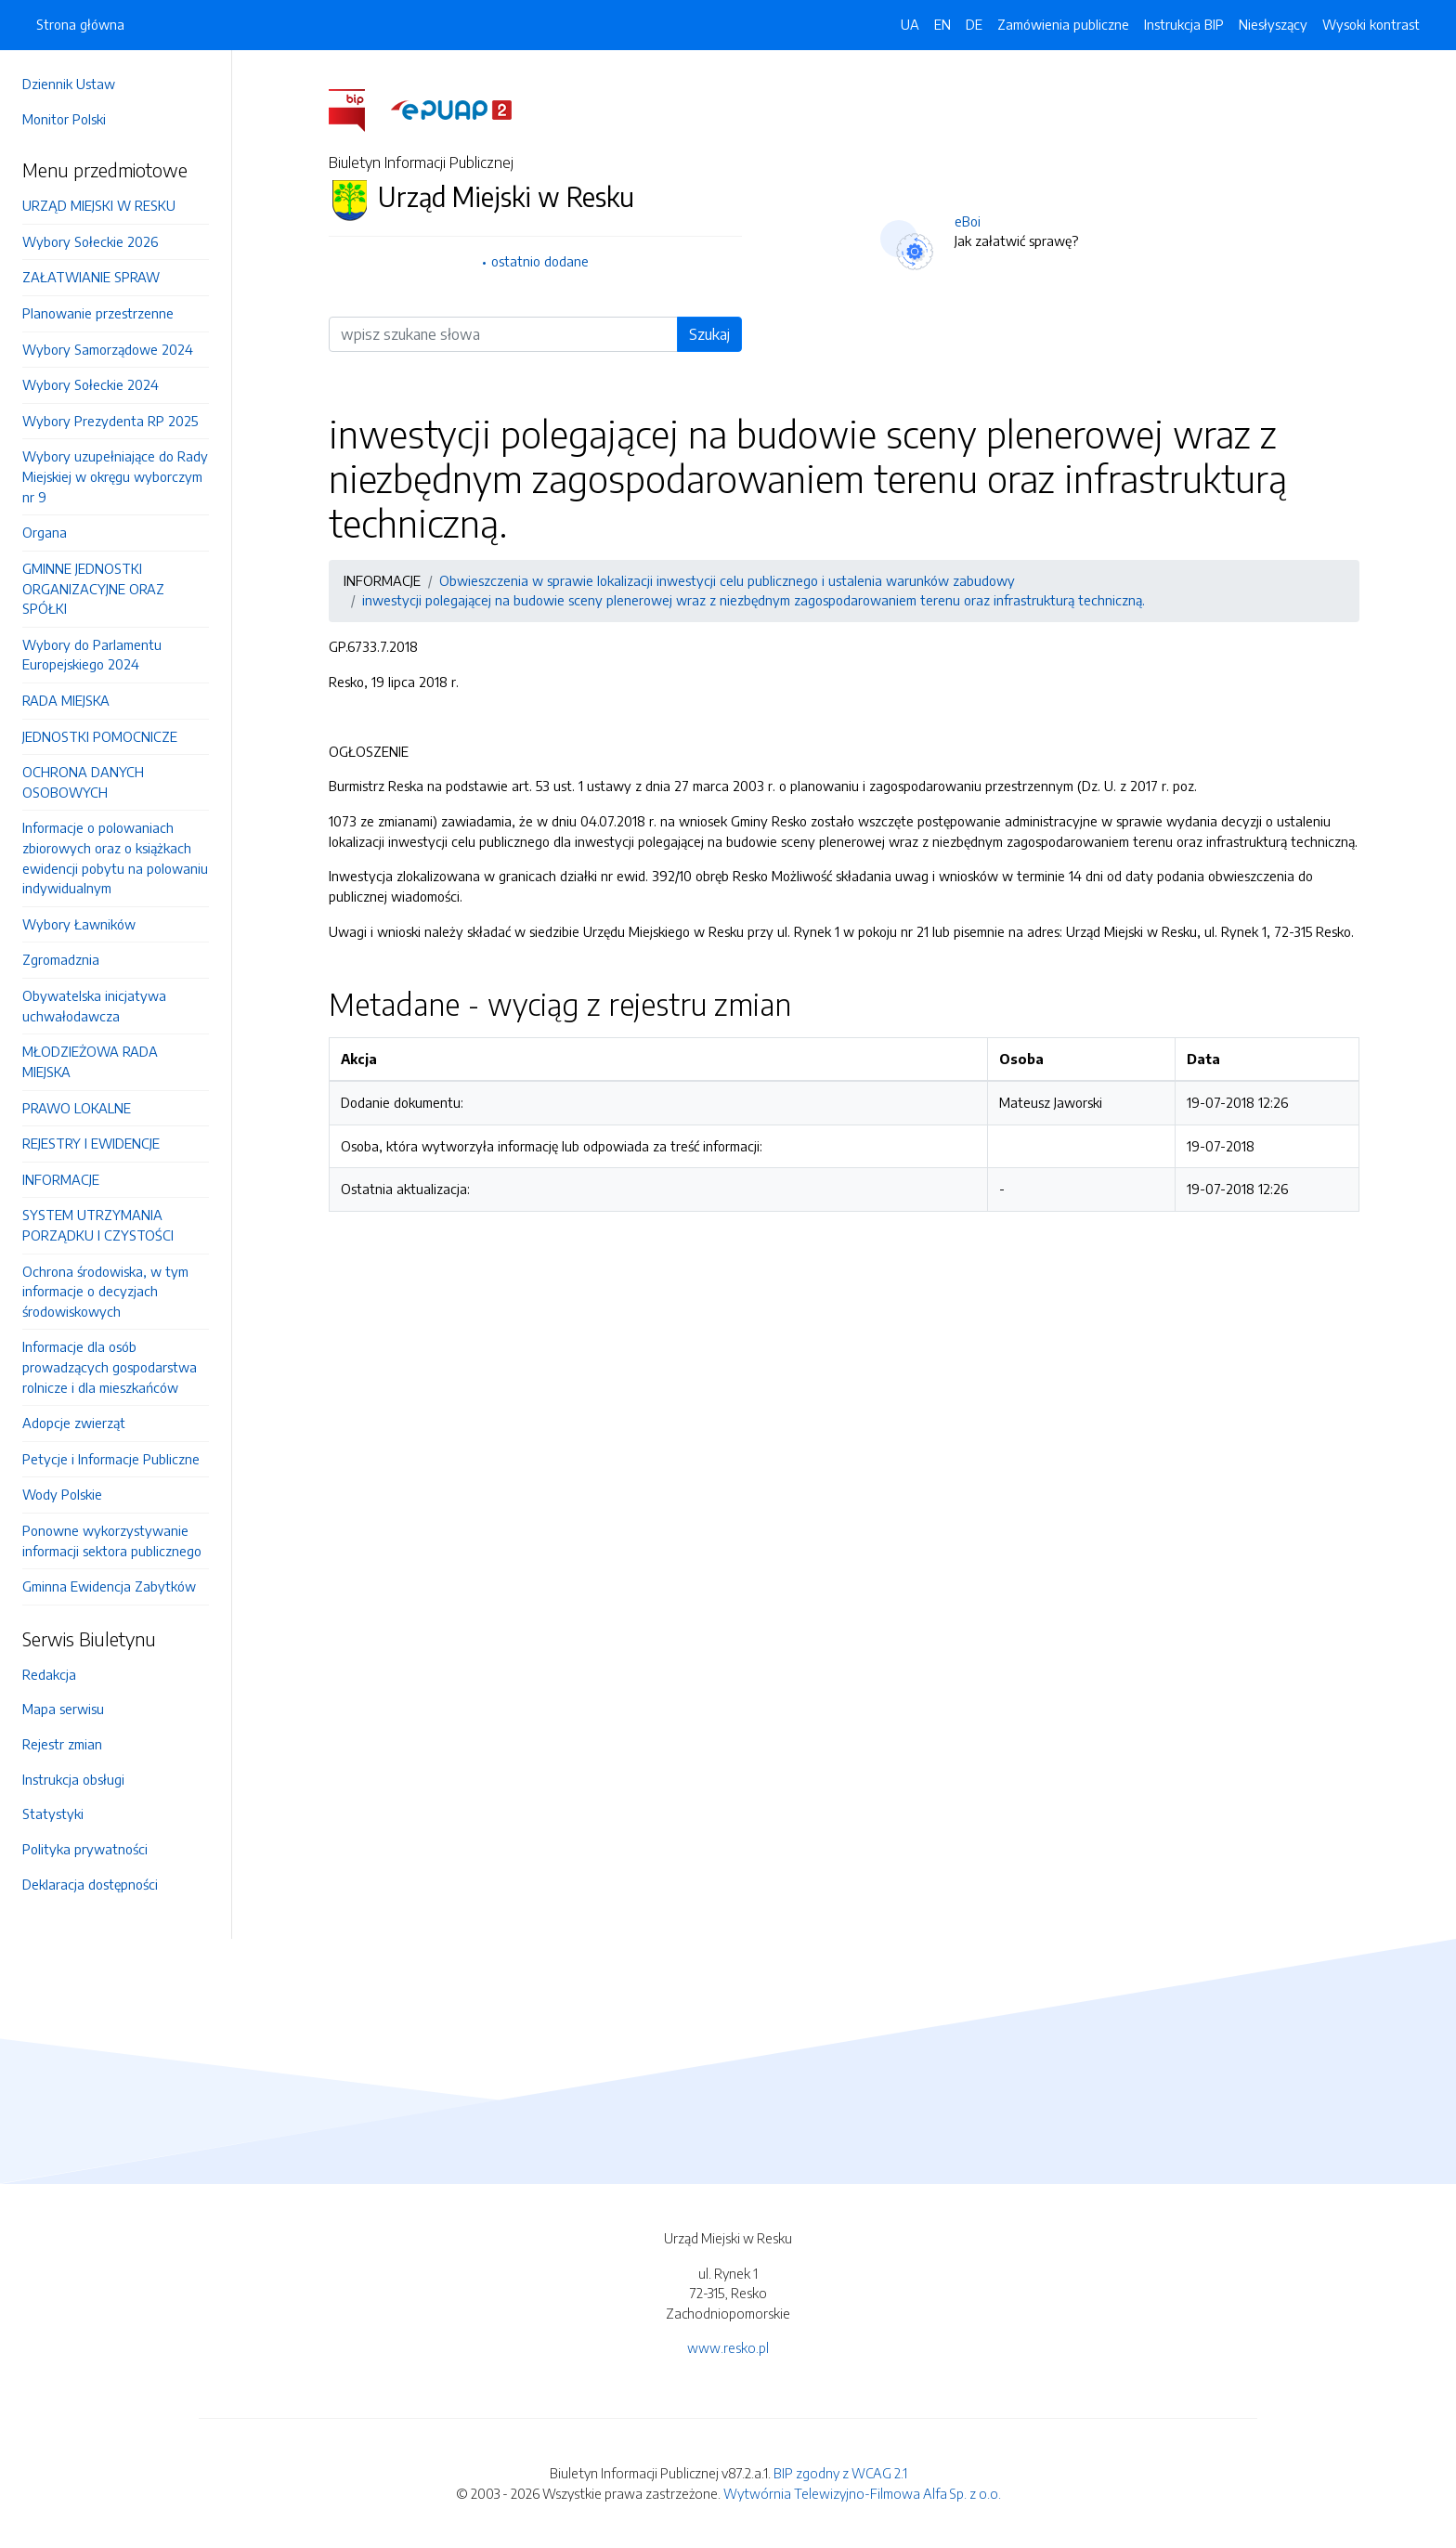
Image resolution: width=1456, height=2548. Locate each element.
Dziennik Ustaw (68, 83)
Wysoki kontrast (1371, 24)
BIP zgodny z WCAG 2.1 (840, 2472)
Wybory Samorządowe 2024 (107, 349)
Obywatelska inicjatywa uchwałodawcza (94, 1005)
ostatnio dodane (540, 261)
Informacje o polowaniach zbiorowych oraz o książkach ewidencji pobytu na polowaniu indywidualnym (115, 857)
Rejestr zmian (62, 1744)
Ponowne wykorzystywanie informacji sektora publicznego (112, 1540)
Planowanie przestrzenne (98, 313)
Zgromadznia (60, 959)
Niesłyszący (1273, 24)
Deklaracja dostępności (90, 1884)
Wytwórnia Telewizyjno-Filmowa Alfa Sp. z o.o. (862, 2493)
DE (974, 24)
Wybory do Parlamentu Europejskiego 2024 (92, 654)
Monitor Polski (64, 118)
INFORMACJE (60, 1179)
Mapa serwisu (63, 1708)
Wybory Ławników (79, 924)
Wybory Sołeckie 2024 (90, 384)
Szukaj (709, 334)
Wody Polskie (62, 1494)
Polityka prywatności (85, 1848)
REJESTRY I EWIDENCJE (91, 1143)
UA (910, 24)
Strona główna (80, 24)
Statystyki (53, 1813)
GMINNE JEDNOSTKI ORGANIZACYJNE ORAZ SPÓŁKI (93, 588)
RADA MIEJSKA (66, 700)
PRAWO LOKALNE (76, 1107)
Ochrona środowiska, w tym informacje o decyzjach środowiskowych (105, 1291)
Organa (44, 532)
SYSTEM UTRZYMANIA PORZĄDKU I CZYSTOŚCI (98, 1224)
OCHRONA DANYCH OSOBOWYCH (83, 781)
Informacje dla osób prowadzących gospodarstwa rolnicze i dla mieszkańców (109, 1366)
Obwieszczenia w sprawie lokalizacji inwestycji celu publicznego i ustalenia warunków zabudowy (727, 580)
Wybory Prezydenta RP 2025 (110, 420)
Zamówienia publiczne (1063, 24)
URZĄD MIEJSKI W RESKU (99, 205)
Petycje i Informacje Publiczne (111, 1458)
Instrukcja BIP (1184, 24)
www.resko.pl (728, 2347)
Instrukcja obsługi (73, 1779)
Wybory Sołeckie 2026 (90, 241)
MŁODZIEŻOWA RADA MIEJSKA (90, 1061)
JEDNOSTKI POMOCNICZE (99, 736)
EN (942, 24)
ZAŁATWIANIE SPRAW (91, 276)
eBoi (968, 221)
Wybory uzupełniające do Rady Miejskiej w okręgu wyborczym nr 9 (115, 476)
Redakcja (49, 1674)
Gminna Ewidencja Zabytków (109, 1586)
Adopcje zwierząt (73, 1422)
